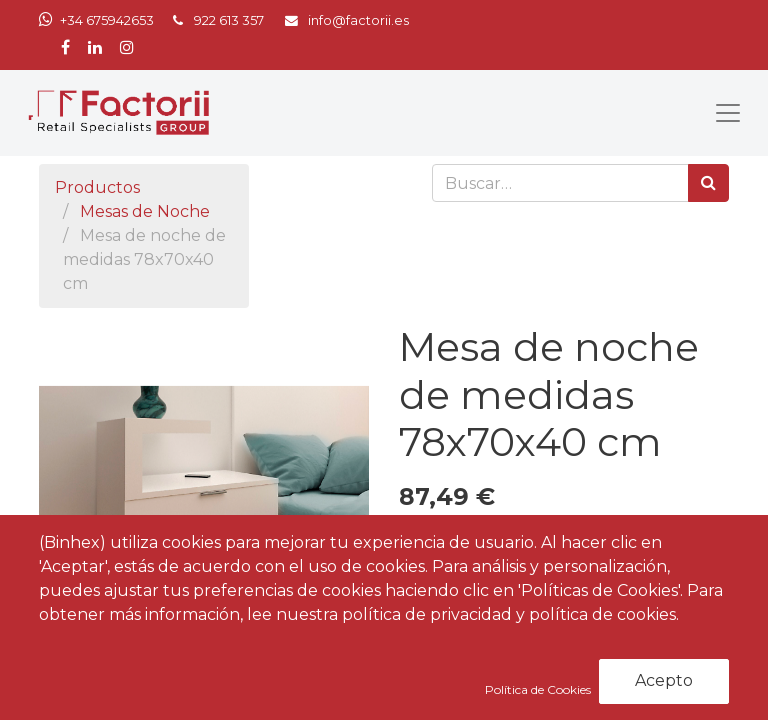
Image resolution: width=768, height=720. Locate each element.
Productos (97, 187)
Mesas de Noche (145, 211)
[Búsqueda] (708, 183)
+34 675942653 (107, 20)
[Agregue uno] (505, 538)
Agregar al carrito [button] (514, 594)
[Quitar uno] (418, 538)
